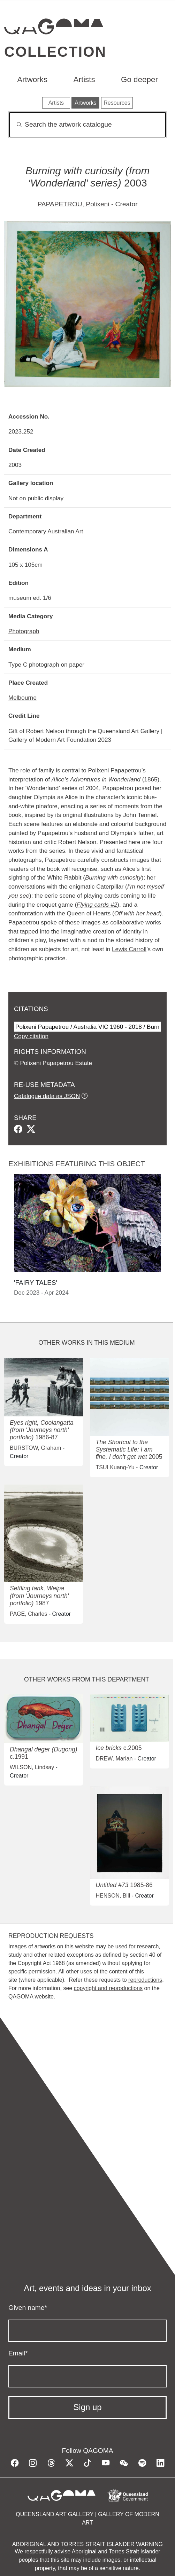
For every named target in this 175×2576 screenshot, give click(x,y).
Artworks (32, 79)
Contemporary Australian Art (45, 531)
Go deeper (139, 79)
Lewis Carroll (129, 949)
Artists (84, 79)
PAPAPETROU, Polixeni (73, 204)
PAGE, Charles (28, 1614)
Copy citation (31, 1036)
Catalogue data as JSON (47, 1095)
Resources (117, 103)
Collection (55, 51)
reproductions (145, 1980)
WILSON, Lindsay (32, 1767)
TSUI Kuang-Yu (115, 1467)
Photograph (23, 631)
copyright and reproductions (108, 1988)
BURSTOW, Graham (35, 1448)
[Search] (87, 124)
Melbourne (22, 697)
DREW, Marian (114, 1759)
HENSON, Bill (113, 1896)
